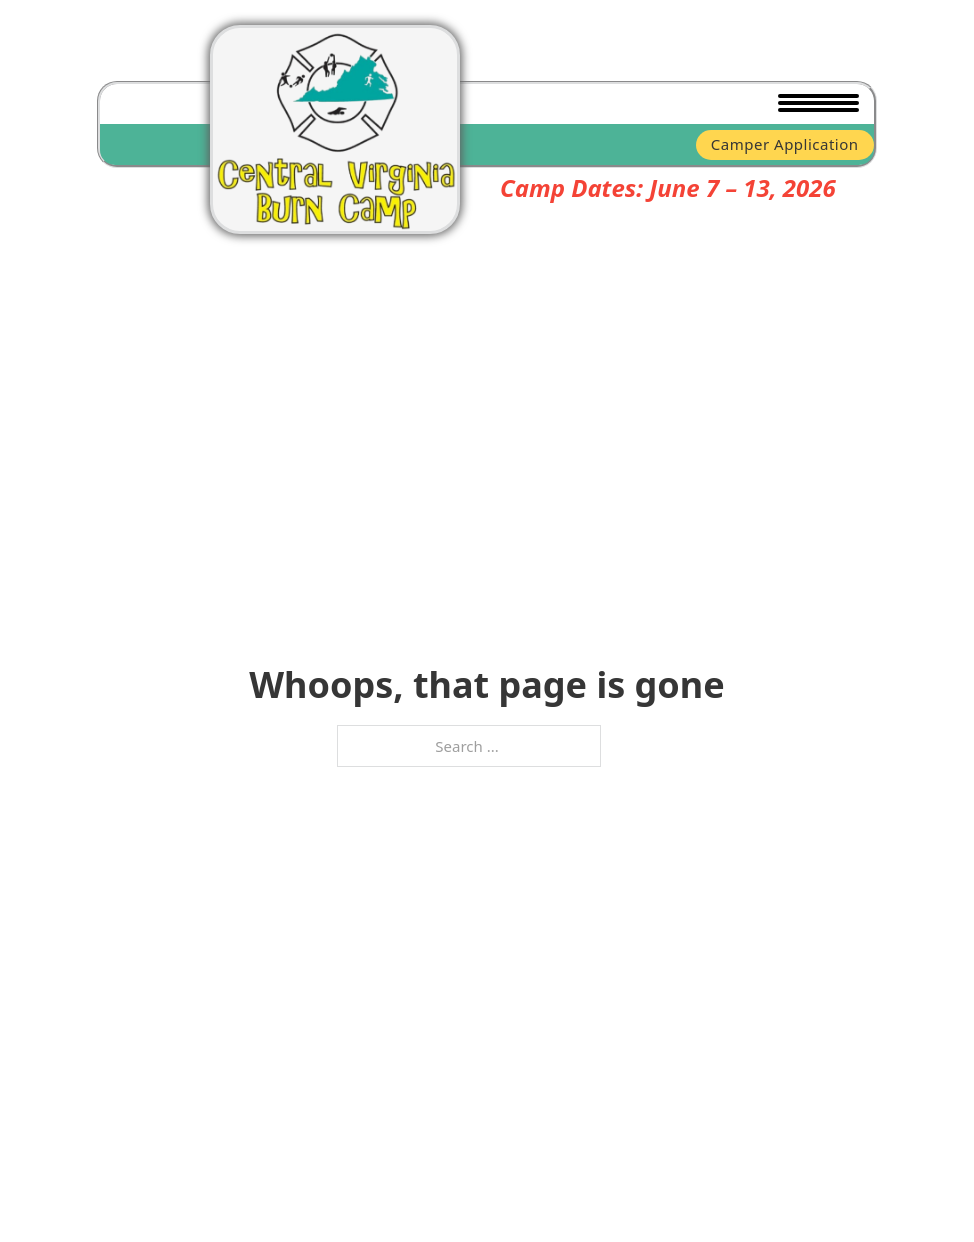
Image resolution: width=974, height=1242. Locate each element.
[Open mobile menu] (814, 104)
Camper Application (785, 144)
